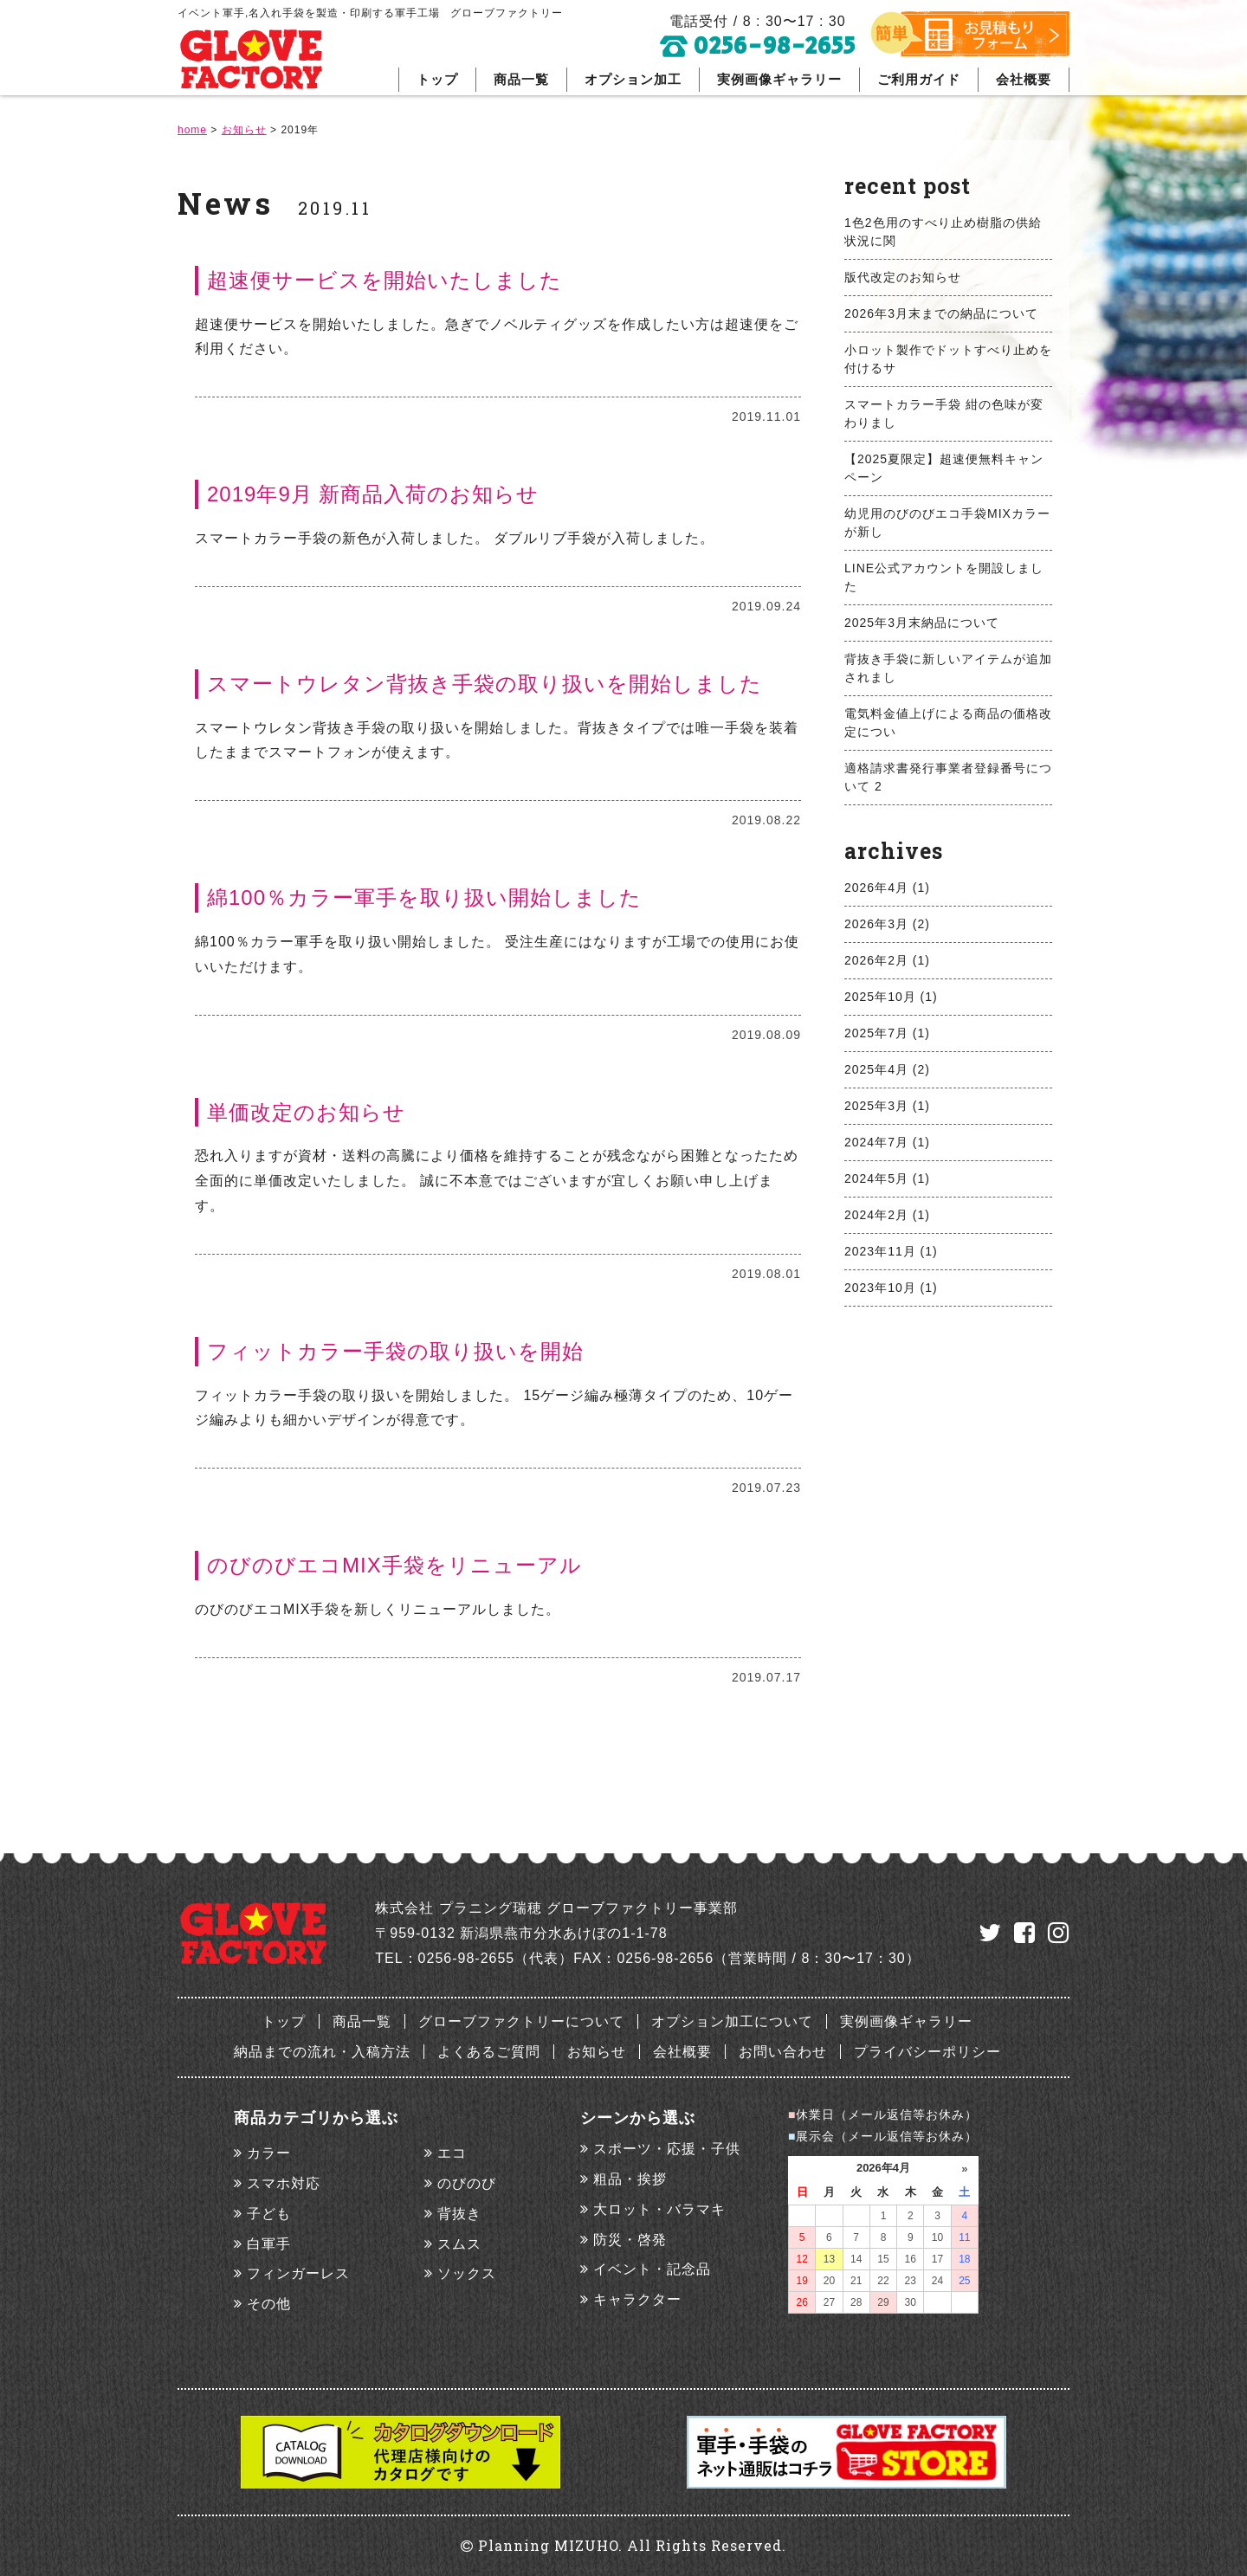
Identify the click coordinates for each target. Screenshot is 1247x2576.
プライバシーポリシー (927, 2051)
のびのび (466, 2183)
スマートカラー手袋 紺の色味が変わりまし (943, 413)
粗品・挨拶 (630, 2179)
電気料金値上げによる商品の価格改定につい (948, 723)
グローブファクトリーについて (521, 2021)
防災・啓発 (630, 2239)
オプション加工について (732, 2021)
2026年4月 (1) (887, 887)
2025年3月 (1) (887, 1106)
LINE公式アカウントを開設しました (943, 577)
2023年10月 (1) (891, 1287)
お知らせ (596, 2051)
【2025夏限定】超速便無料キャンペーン (943, 468)
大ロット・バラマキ (659, 2209)
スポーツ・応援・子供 (666, 2148)
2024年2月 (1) (887, 1215)
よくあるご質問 (488, 2051)
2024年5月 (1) (887, 1178)
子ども (269, 2213)
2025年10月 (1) (891, 997)
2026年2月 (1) (887, 960)
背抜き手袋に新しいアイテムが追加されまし (948, 668)
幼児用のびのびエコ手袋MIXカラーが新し (947, 523)
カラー (269, 2153)
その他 (269, 2303)
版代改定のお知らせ (902, 277)
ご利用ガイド (918, 79)
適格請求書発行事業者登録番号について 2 (948, 777)
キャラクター (637, 2299)
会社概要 (1023, 79)
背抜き (459, 2213)
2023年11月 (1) (891, 1251)
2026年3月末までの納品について (941, 313)
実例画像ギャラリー (779, 79)
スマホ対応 (283, 2183)
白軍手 (269, 2244)
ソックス (466, 2273)
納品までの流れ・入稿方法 (322, 2051)
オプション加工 (633, 79)
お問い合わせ (783, 2051)
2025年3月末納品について (921, 622)
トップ (437, 79)
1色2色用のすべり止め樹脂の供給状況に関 (943, 232)
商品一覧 (521, 79)
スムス (459, 2244)
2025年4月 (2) (887, 1069)
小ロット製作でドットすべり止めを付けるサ (948, 359)
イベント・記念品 (652, 2269)
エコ (452, 2153)
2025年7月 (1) (887, 1033)
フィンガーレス (298, 2273)
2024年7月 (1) (887, 1142)
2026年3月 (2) (887, 924)
